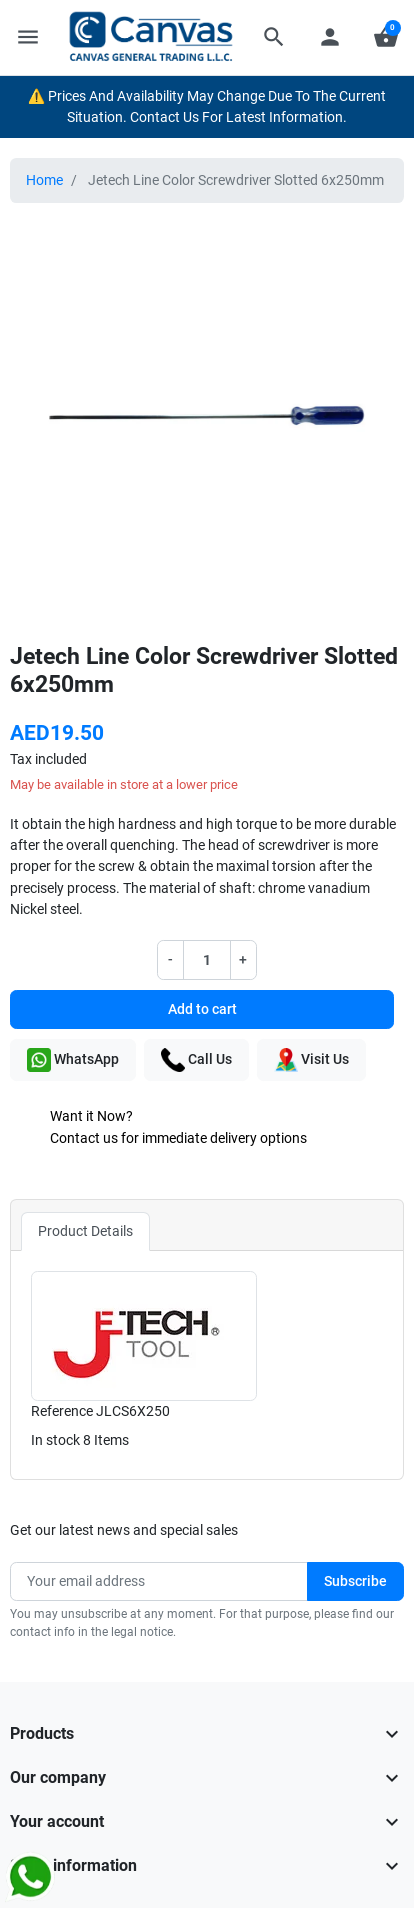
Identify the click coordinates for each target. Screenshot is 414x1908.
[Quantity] (206, 959)
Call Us (196, 1060)
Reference (62, 1411)
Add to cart (202, 1009)
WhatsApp (73, 1060)
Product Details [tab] (85, 1231)
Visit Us (311, 1060)
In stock (55, 1440)
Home (44, 180)
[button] (274, 37)
